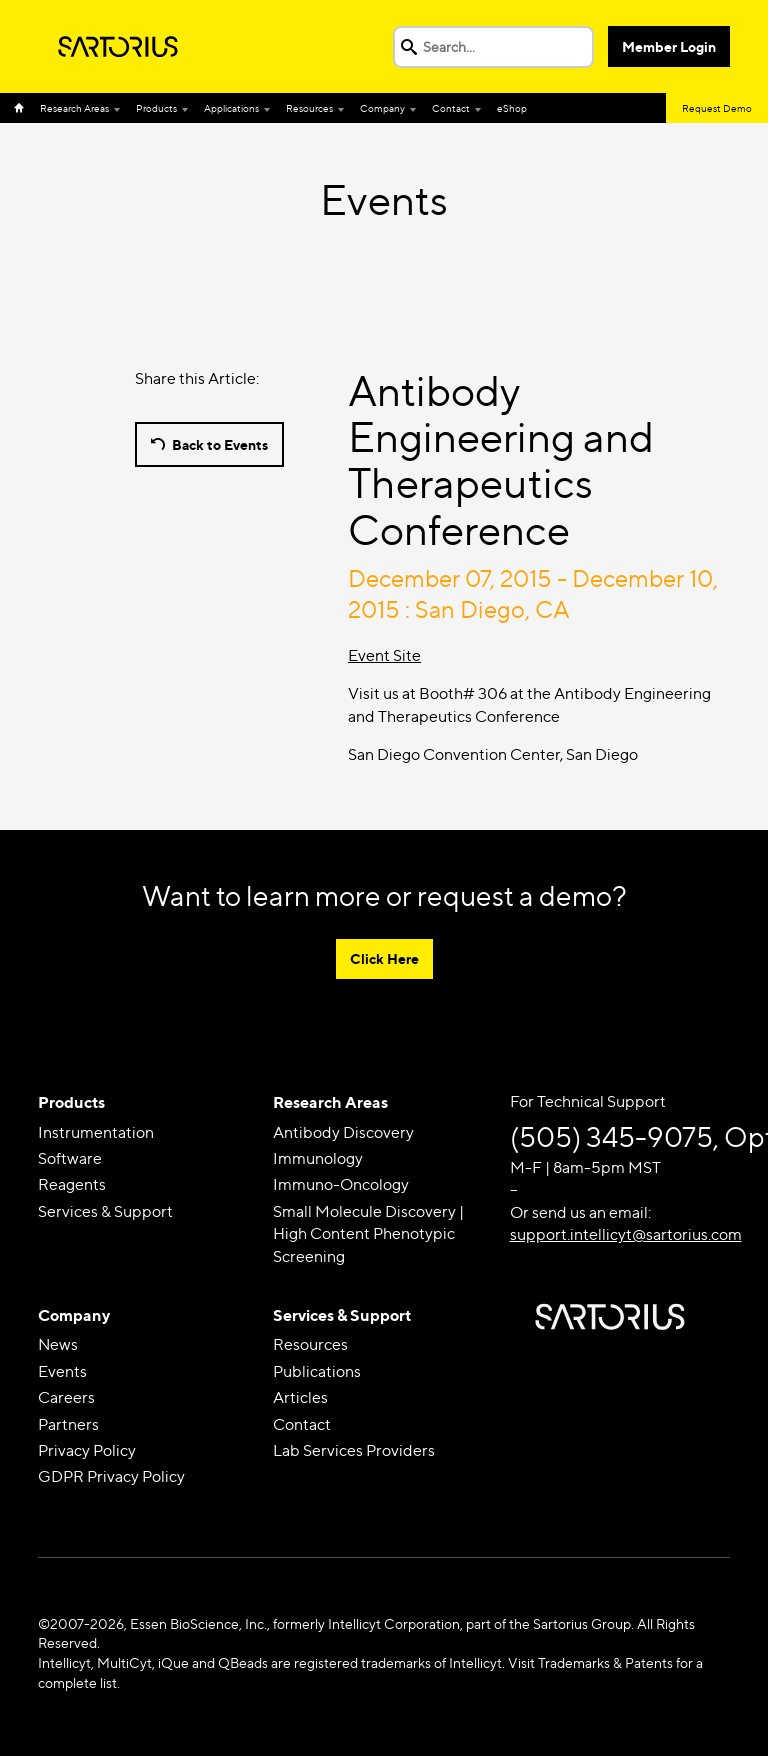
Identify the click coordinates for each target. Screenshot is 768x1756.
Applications (231, 108)
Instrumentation (96, 1132)
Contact (451, 108)
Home (23, 108)
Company (382, 108)
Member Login (669, 46)
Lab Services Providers (354, 1450)
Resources (309, 108)
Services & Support (105, 1211)
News (58, 1344)
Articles (300, 1397)
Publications (317, 1371)
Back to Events (220, 444)
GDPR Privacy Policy (111, 1476)
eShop (512, 108)
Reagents (72, 1184)
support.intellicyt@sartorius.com (626, 1234)
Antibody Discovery (343, 1132)
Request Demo (717, 108)
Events (62, 1371)
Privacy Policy (87, 1450)
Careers (66, 1397)
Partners (68, 1424)
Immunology (318, 1158)
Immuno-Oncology (341, 1184)
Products (156, 108)
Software (70, 1158)
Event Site (384, 655)
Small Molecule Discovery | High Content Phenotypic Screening (368, 1234)
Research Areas (74, 108)
